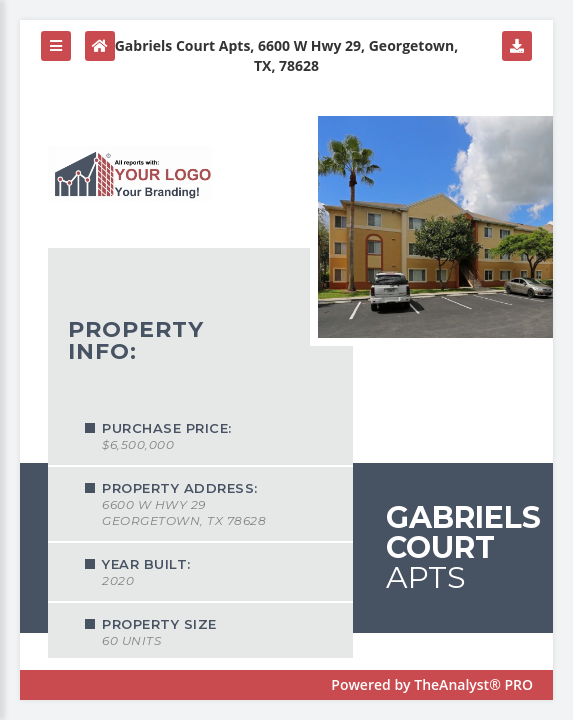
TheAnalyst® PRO (473, 684)
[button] (56, 46)
